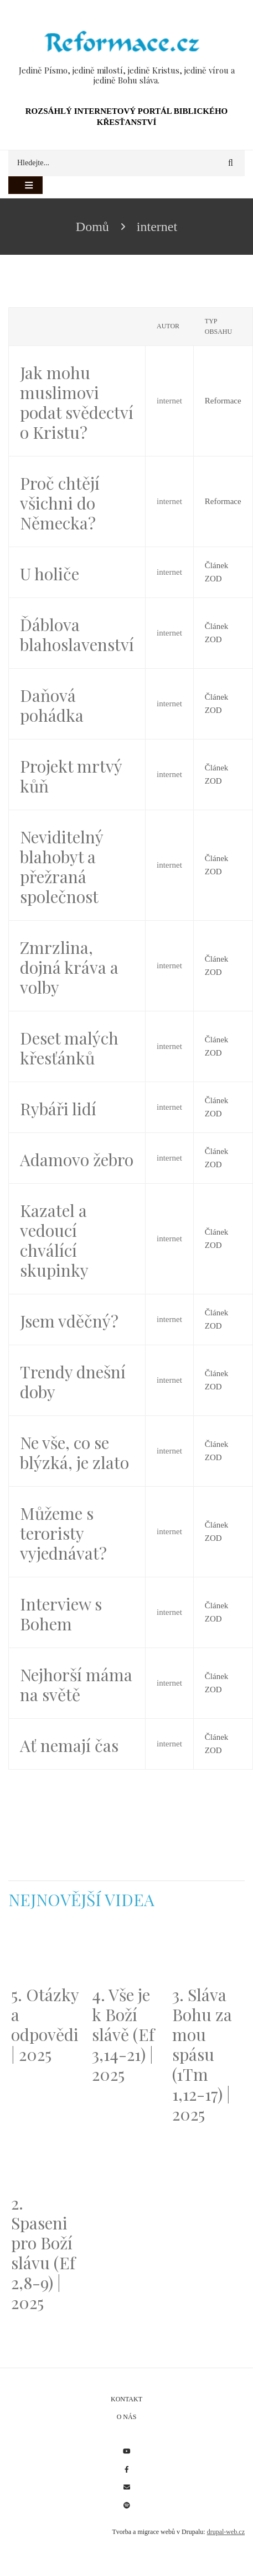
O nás (127, 2417)
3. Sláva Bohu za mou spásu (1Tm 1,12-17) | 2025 (202, 2054)
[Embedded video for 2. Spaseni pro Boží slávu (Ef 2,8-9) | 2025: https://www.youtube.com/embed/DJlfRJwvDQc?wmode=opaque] (46, 2162)
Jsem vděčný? (69, 1321)
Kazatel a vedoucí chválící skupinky (54, 1240)
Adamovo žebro (76, 1159)
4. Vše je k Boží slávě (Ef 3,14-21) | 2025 (123, 2034)
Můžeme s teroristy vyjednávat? (63, 1533)
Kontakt (126, 2399)
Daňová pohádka (52, 705)
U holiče (49, 574)
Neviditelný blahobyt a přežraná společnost (61, 866)
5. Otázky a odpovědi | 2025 (45, 2024)
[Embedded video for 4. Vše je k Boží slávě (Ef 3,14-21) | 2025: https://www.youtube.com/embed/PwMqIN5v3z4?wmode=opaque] (127, 1954)
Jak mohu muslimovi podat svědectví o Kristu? (76, 402)
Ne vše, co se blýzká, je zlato (74, 1452)
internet (169, 400)
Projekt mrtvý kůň (71, 776)
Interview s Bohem (61, 1614)
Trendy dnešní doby (73, 1382)
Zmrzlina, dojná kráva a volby (69, 967)
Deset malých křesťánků (69, 1048)
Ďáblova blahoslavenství (77, 634)
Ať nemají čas (69, 1745)
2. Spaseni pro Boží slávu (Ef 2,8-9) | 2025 (43, 2252)
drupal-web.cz (226, 2532)
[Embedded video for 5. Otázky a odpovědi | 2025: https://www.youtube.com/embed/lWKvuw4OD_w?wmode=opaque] (46, 1954)
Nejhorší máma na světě (76, 1684)
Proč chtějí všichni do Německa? (60, 503)
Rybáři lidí (58, 1109)
